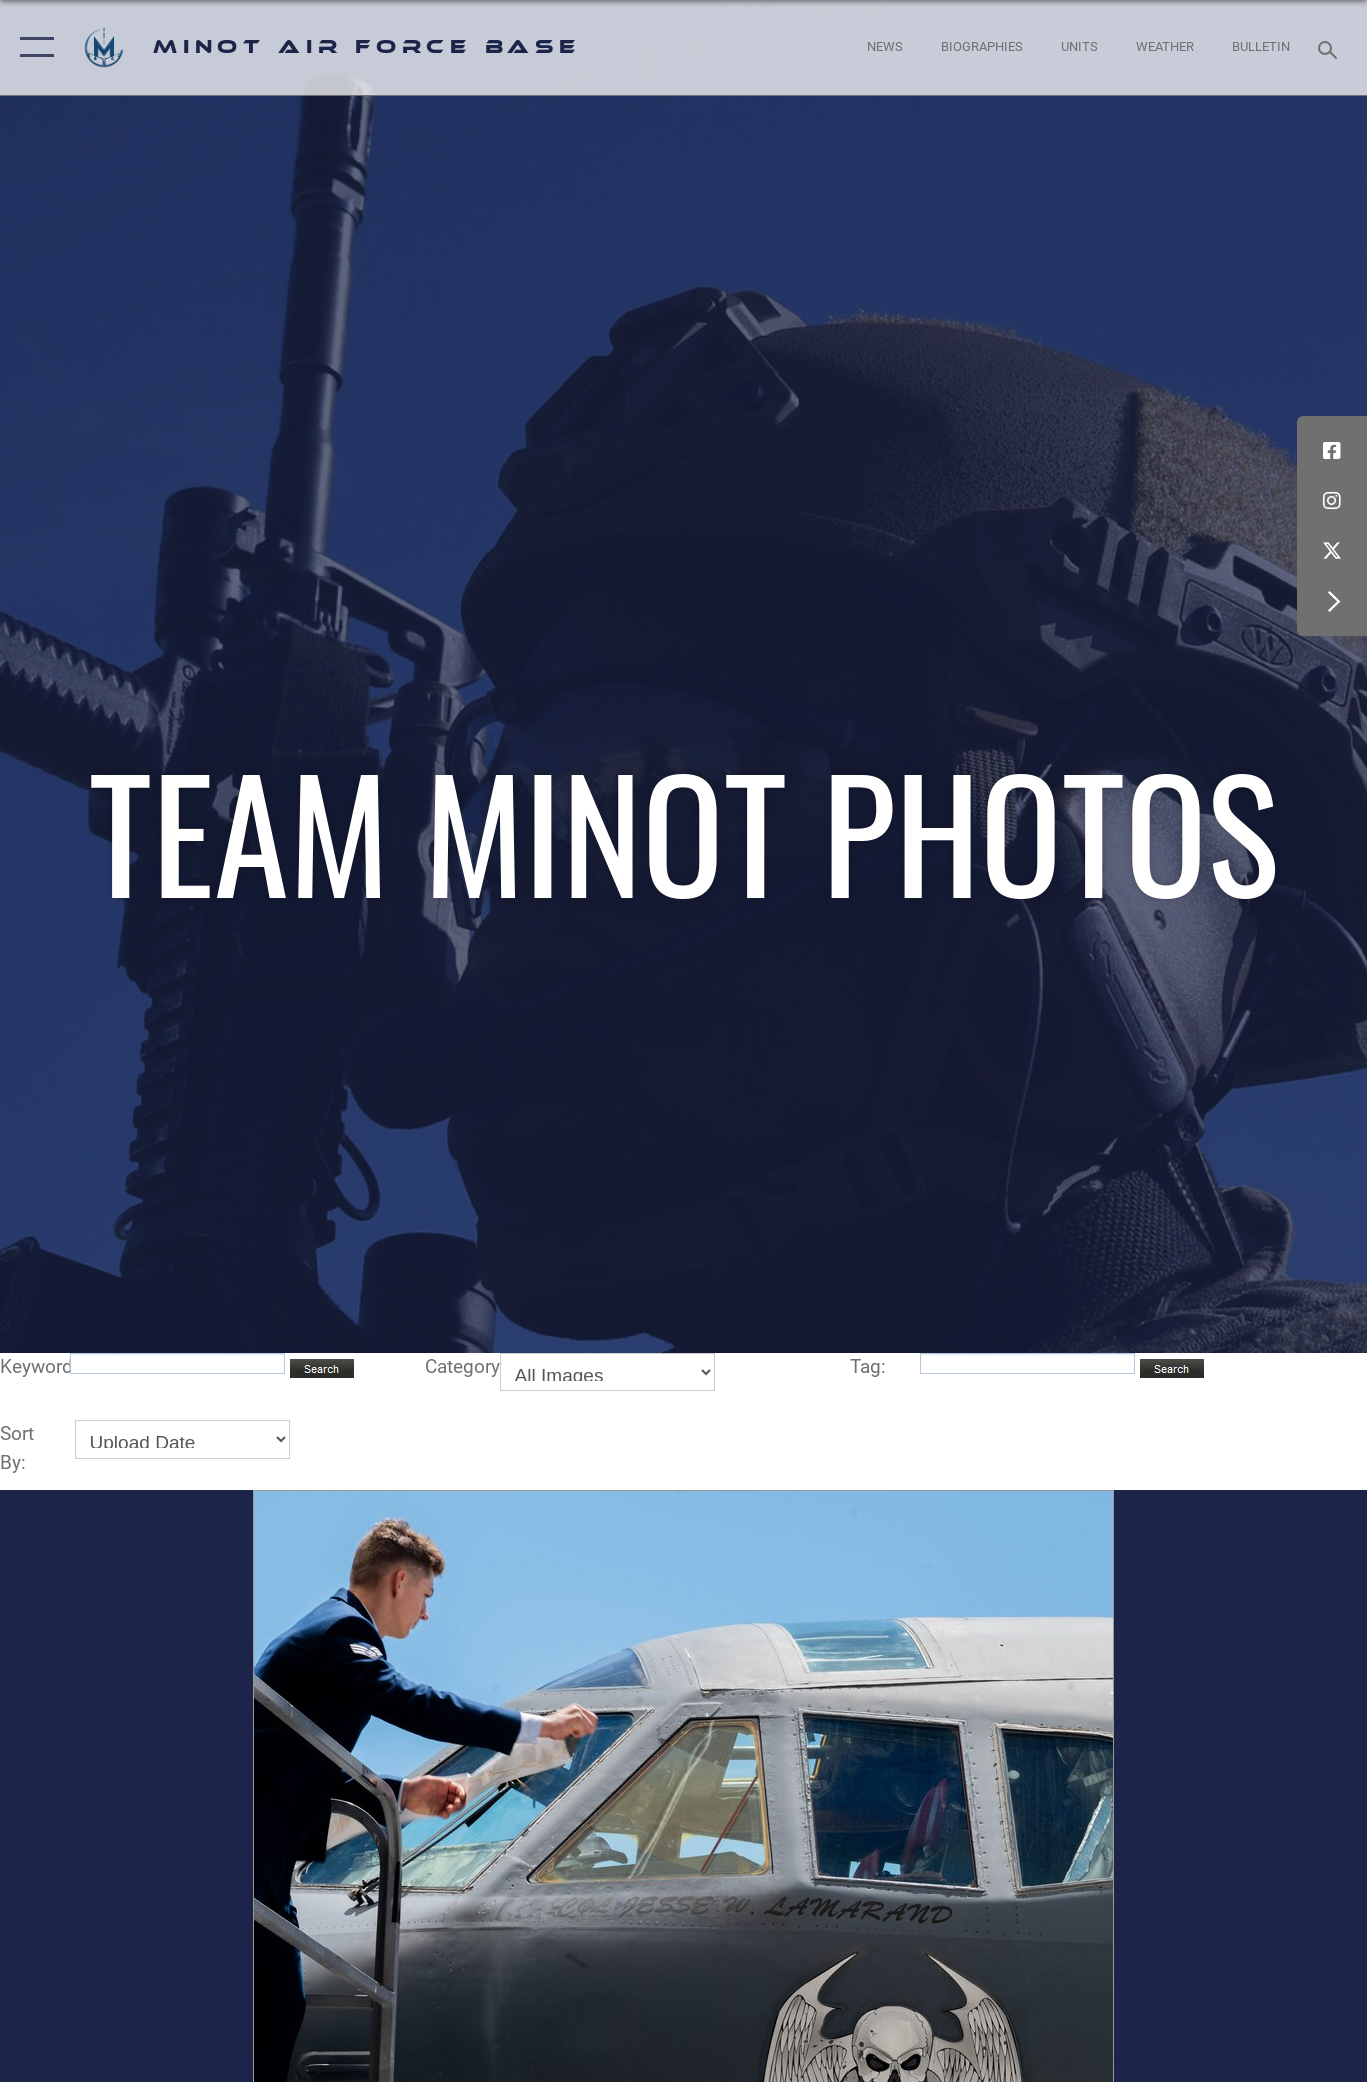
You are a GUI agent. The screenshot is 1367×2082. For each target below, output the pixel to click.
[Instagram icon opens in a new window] (1332, 501)
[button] (32, 47)
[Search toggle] (1331, 48)
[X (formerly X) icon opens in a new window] (1332, 551)
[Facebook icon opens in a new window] (1332, 451)
